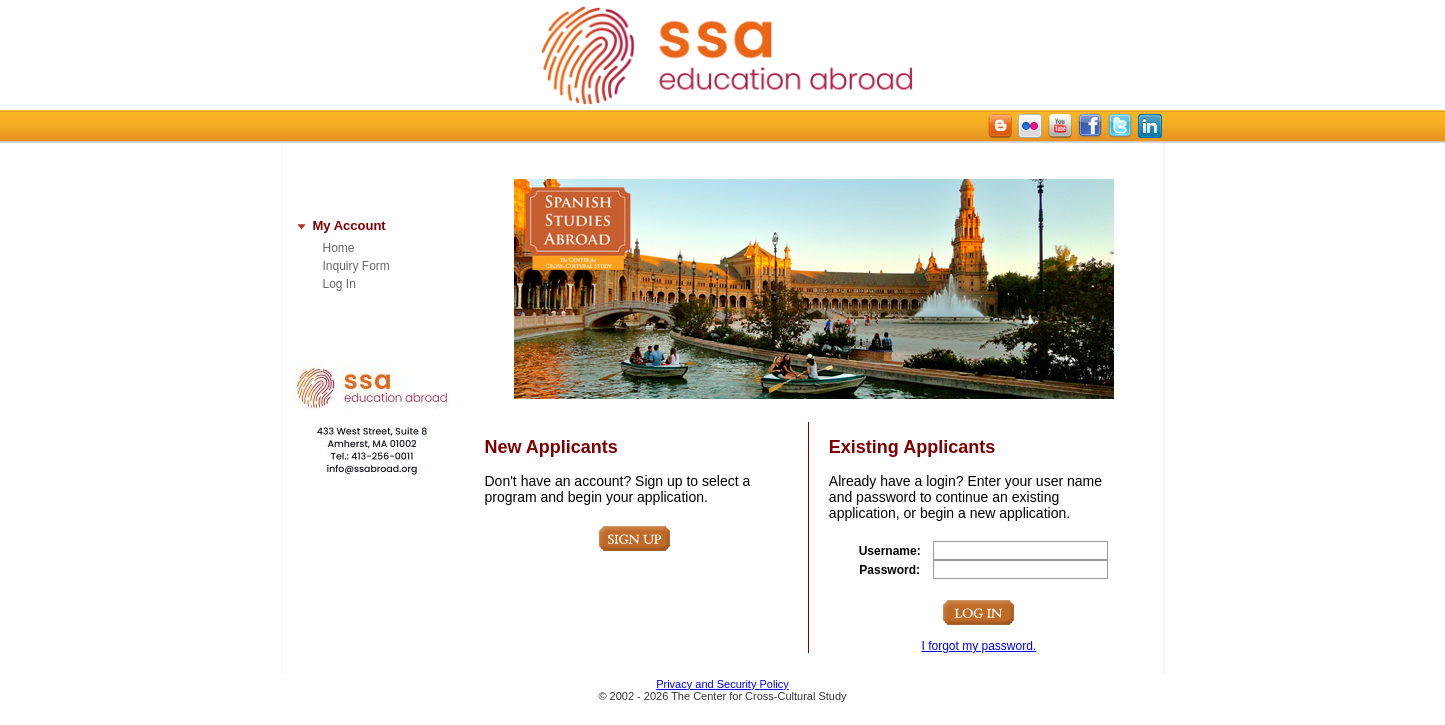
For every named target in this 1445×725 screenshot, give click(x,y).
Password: (889, 570)
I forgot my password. (978, 646)
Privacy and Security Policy (722, 684)
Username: (890, 551)
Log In (339, 284)
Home (339, 248)
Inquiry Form (356, 266)
